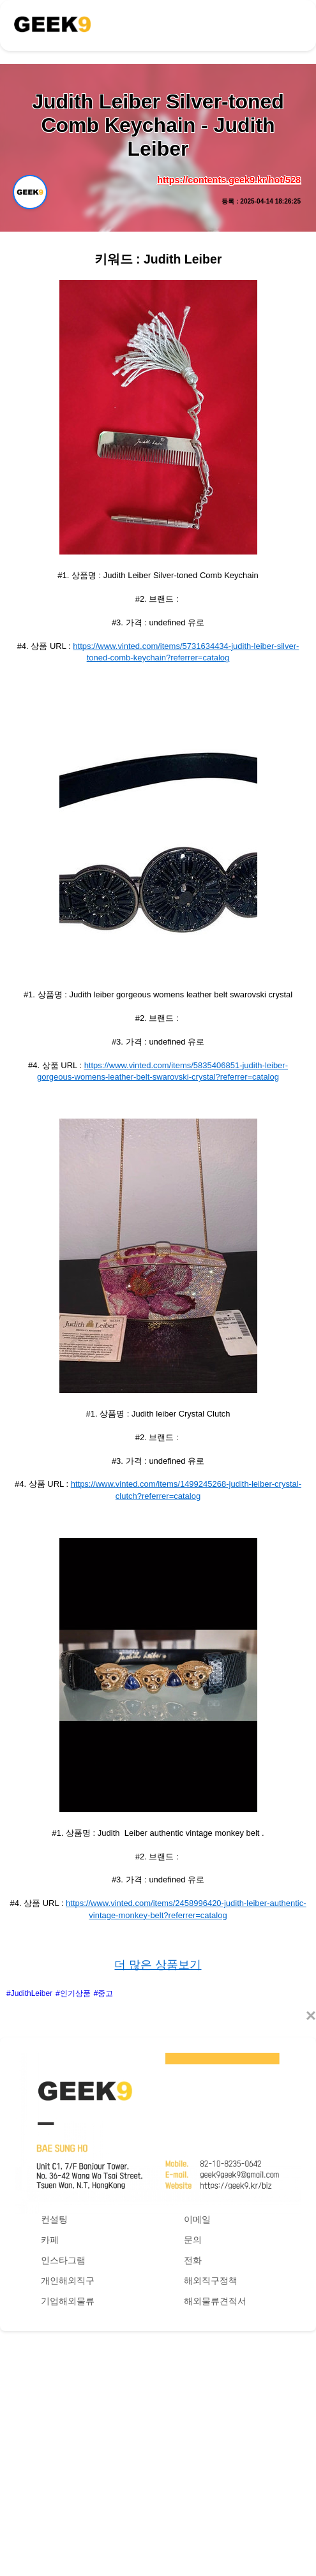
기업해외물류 (67, 2301)
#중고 (104, 1993)
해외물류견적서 (215, 2301)
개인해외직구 (67, 2280)
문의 (193, 2240)
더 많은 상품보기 (157, 1964)
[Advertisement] (158, 2440)
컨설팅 (54, 2219)
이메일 (197, 2219)
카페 (50, 2240)
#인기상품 (73, 1993)
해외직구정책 (210, 2280)
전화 (193, 2260)
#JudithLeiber (29, 1993)
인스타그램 (63, 2260)
